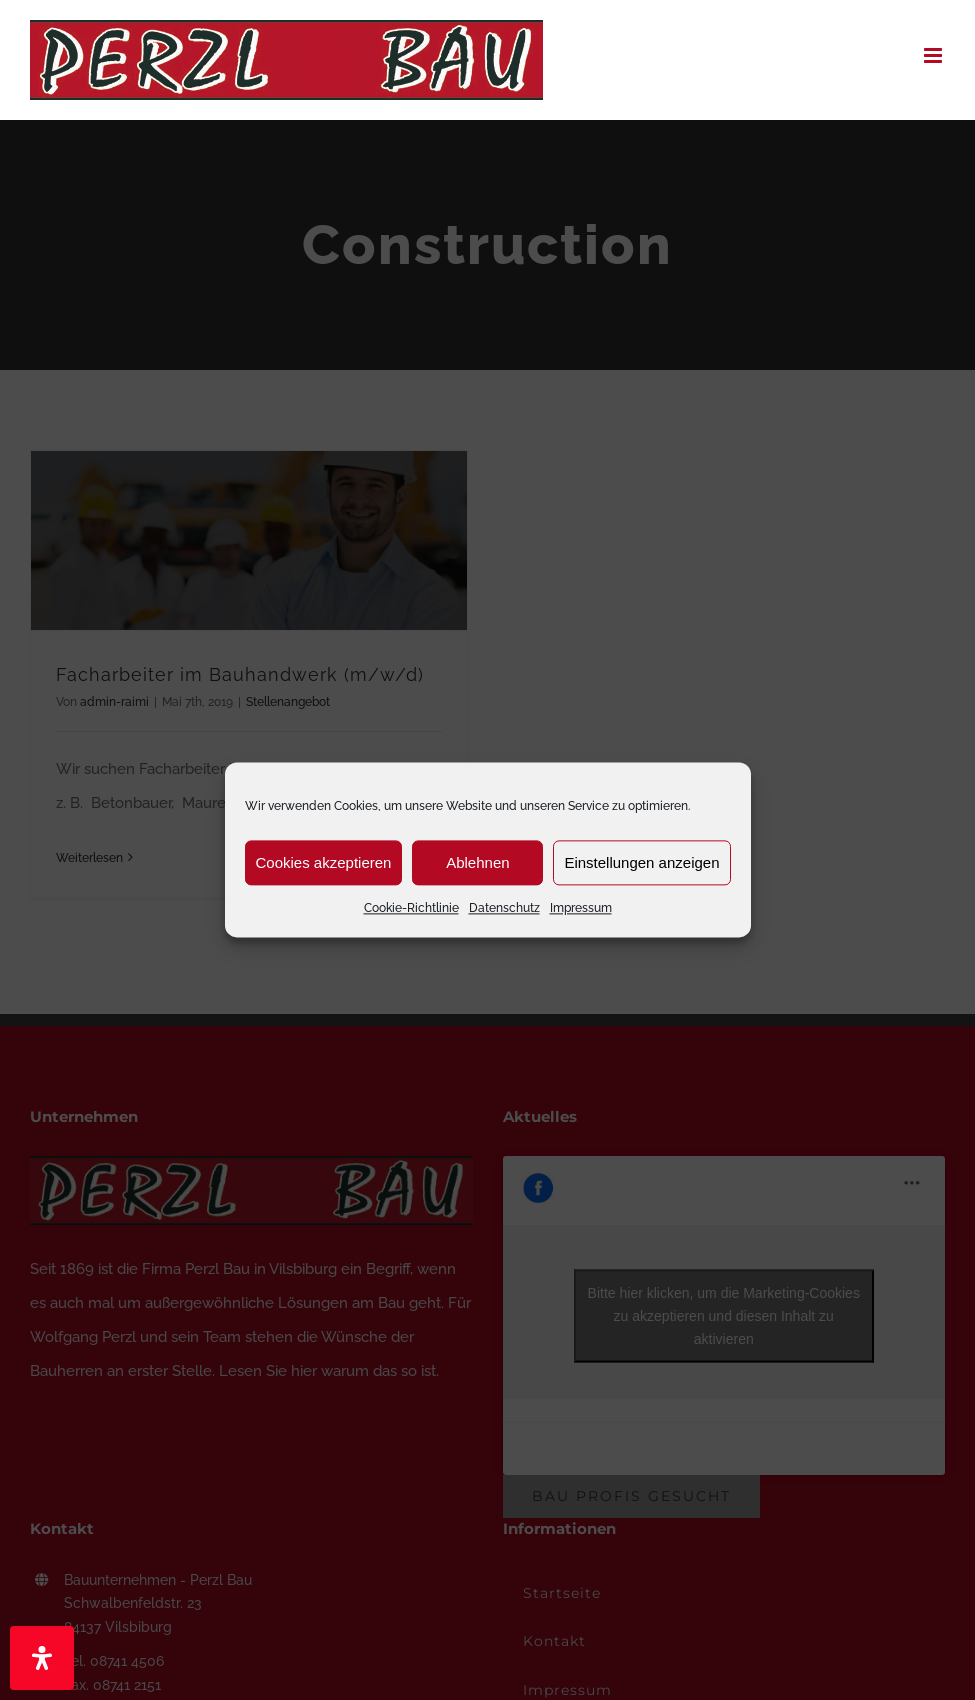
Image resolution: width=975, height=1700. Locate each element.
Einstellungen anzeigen (641, 862)
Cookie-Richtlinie (411, 908)
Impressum (581, 908)
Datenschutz (504, 908)
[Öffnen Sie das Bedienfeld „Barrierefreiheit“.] (42, 1658)
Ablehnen (477, 862)
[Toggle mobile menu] (934, 55)
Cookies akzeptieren (324, 862)
